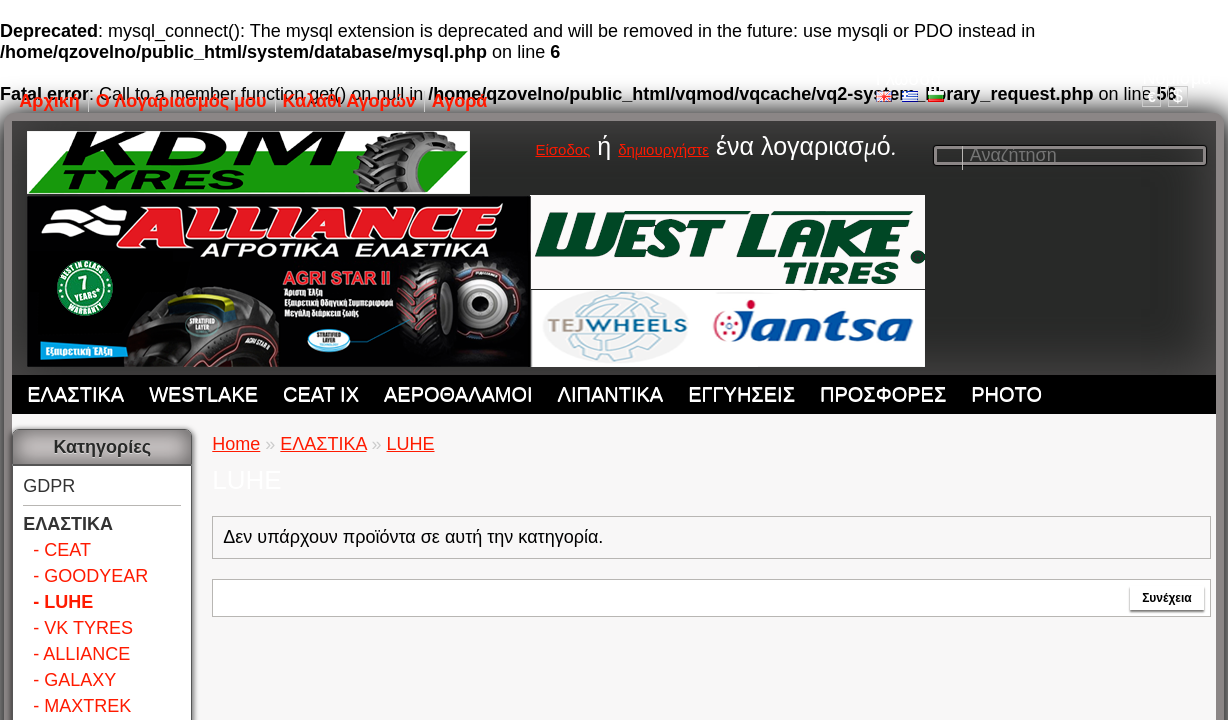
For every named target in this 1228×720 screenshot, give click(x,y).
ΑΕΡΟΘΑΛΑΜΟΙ (458, 394)
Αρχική (49, 101)
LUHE (411, 444)
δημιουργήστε (663, 149)
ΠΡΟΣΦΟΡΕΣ (883, 394)
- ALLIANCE (81, 654)
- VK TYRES (83, 628)
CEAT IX (321, 394)
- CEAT (62, 550)
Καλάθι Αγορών (349, 101)
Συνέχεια (1167, 598)
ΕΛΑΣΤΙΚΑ (75, 394)
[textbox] (1070, 155)
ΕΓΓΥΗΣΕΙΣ (741, 394)
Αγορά (460, 101)
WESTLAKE (203, 394)
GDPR (49, 486)
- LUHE (63, 602)
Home (236, 444)
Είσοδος (562, 149)
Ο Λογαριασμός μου (181, 101)
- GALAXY (74, 680)
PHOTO (1006, 394)
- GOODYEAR (90, 576)
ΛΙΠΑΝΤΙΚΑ (611, 394)
